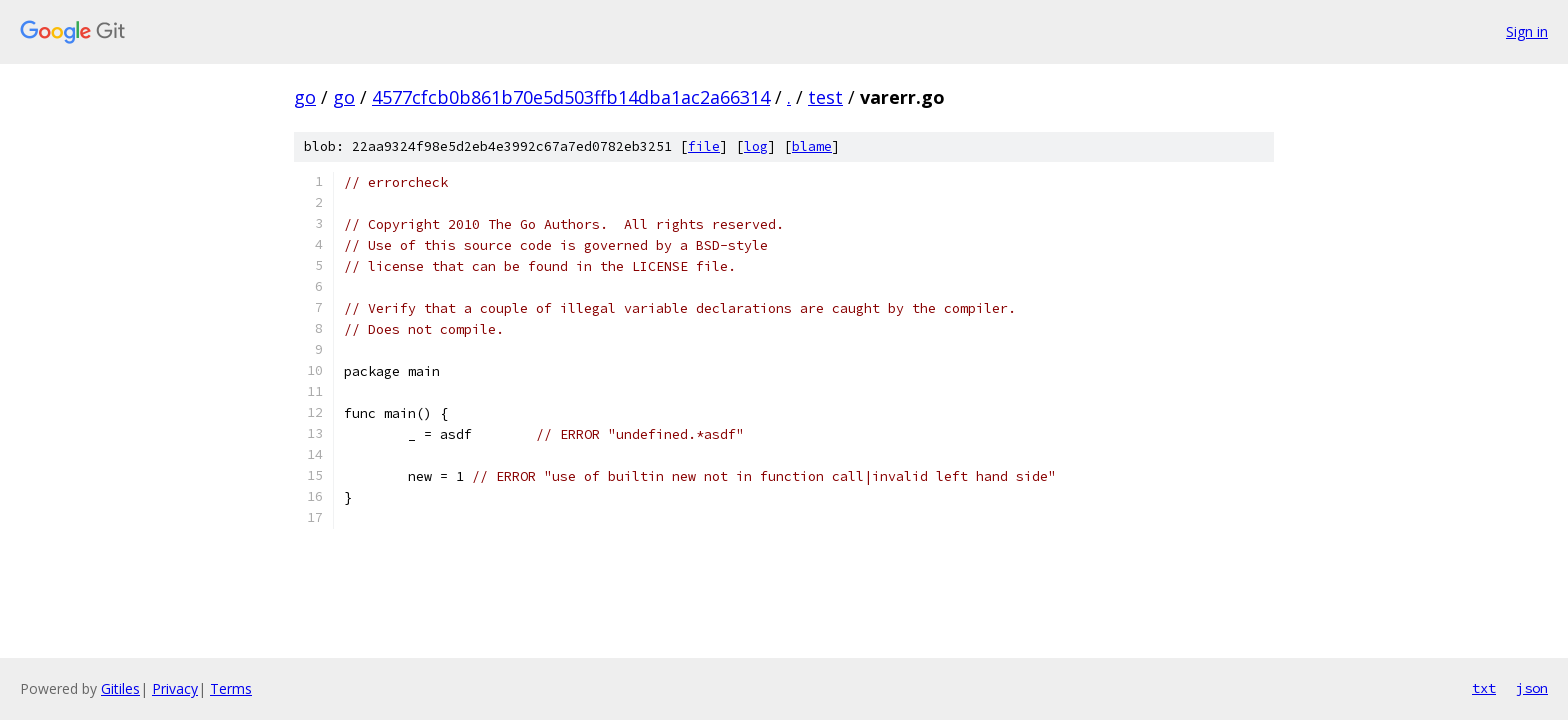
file (704, 146)
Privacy (175, 688)
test (825, 97)
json (1532, 688)
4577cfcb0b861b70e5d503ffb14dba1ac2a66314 (571, 97)
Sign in (1527, 31)
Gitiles (120, 688)
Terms (231, 688)
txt (1484, 688)
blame (812, 146)
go (305, 97)
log (756, 146)
